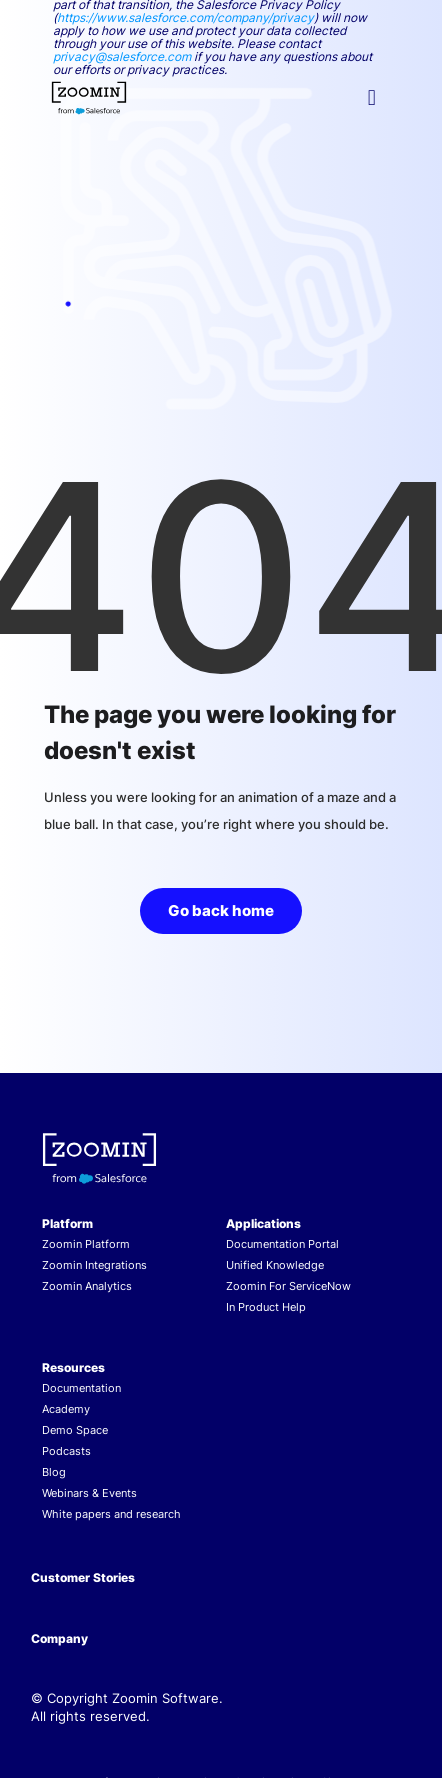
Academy (66, 1409)
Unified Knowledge (275, 1265)
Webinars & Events (89, 1493)
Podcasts (66, 1451)
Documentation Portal (282, 1244)
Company (59, 1638)
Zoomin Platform (86, 1244)
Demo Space (75, 1430)
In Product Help (266, 1307)
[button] (372, 98)
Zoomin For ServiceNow (288, 1286)
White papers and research (111, 1514)
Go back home (221, 910)
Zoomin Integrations (94, 1265)
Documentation (81, 1388)
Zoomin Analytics (87, 1286)
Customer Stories (83, 1577)
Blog (54, 1472)
